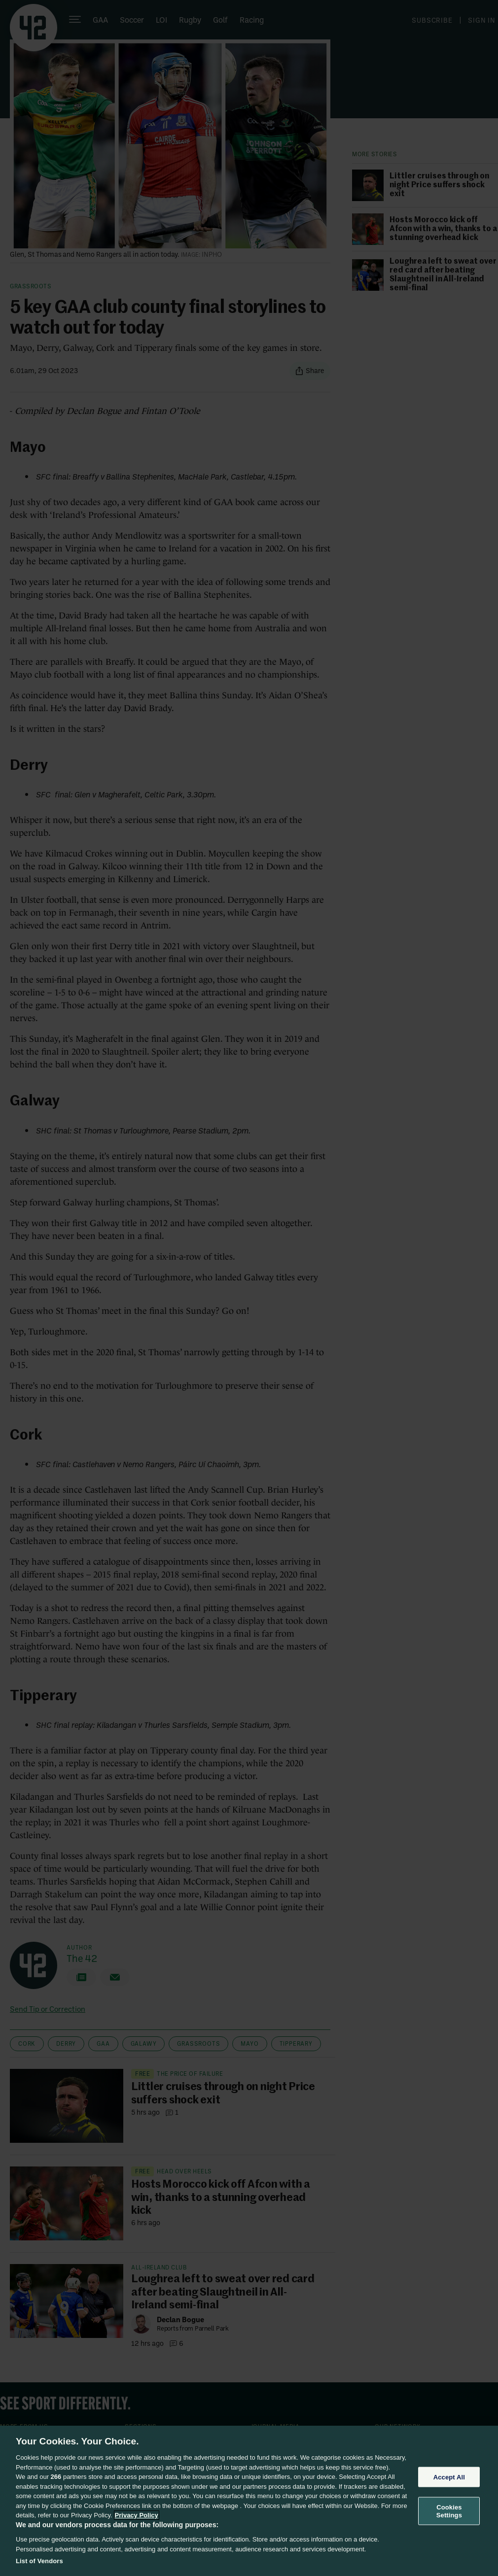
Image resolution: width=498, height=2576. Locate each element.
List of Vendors (39, 2561)
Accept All (449, 2476)
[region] (249, 2501)
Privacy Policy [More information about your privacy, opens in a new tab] (136, 2515)
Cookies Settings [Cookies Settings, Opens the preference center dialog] (449, 2511)
